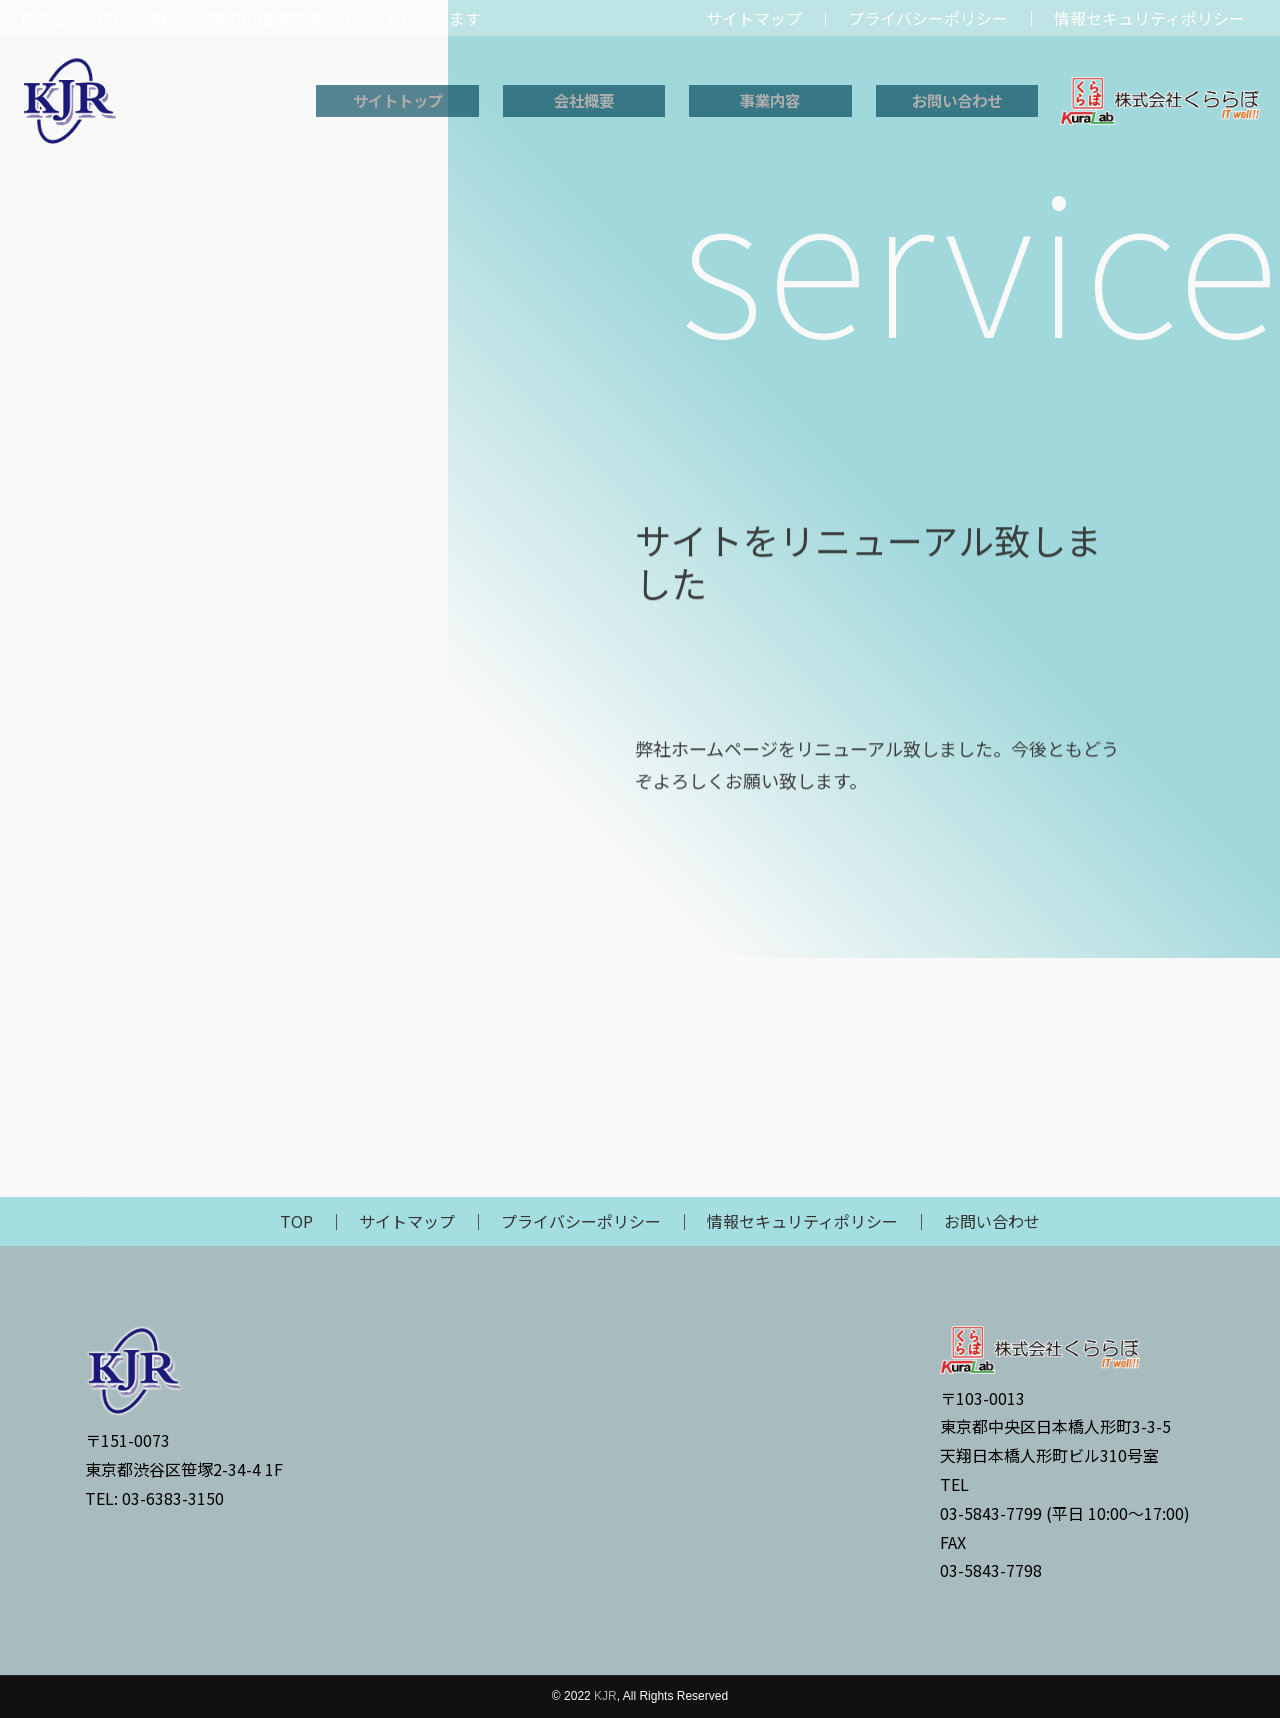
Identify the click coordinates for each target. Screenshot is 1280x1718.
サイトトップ (398, 101)
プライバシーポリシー (581, 1221)
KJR (605, 1696)
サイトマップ (407, 1221)
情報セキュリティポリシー (802, 1221)
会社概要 (584, 101)
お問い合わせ (957, 101)
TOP (296, 1221)
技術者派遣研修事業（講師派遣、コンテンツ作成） (238, 411)
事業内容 (770, 101)
